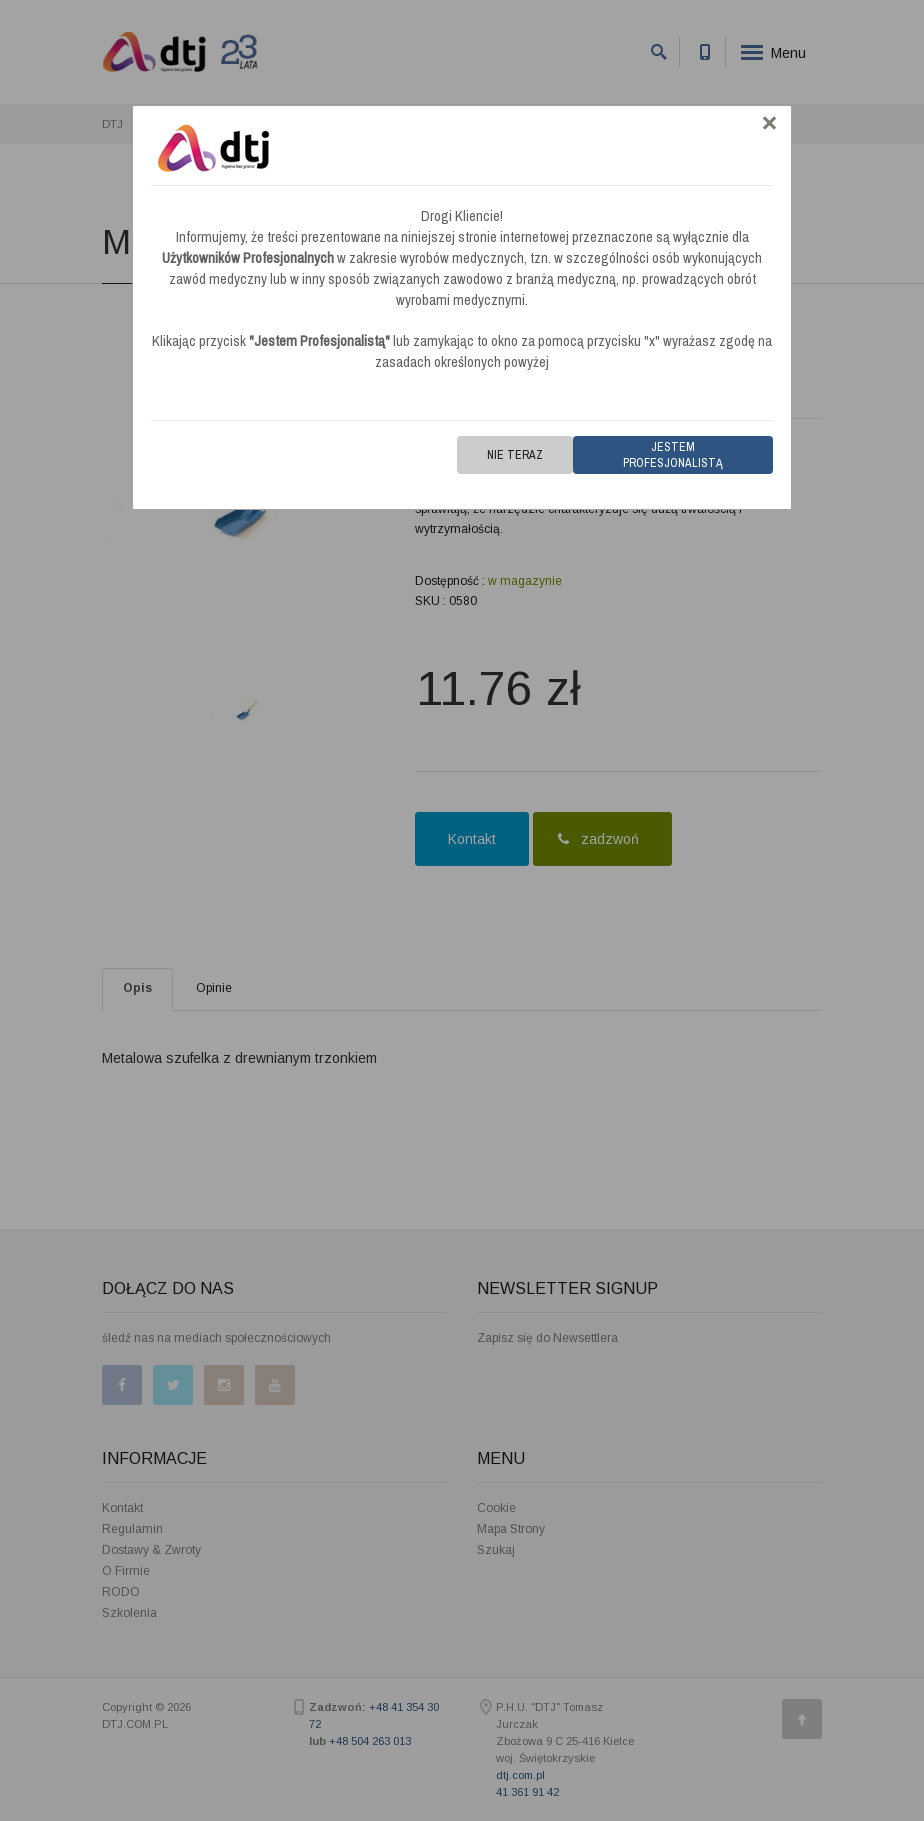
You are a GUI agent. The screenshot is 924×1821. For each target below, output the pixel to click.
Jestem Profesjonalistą (673, 455)
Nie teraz (515, 455)
